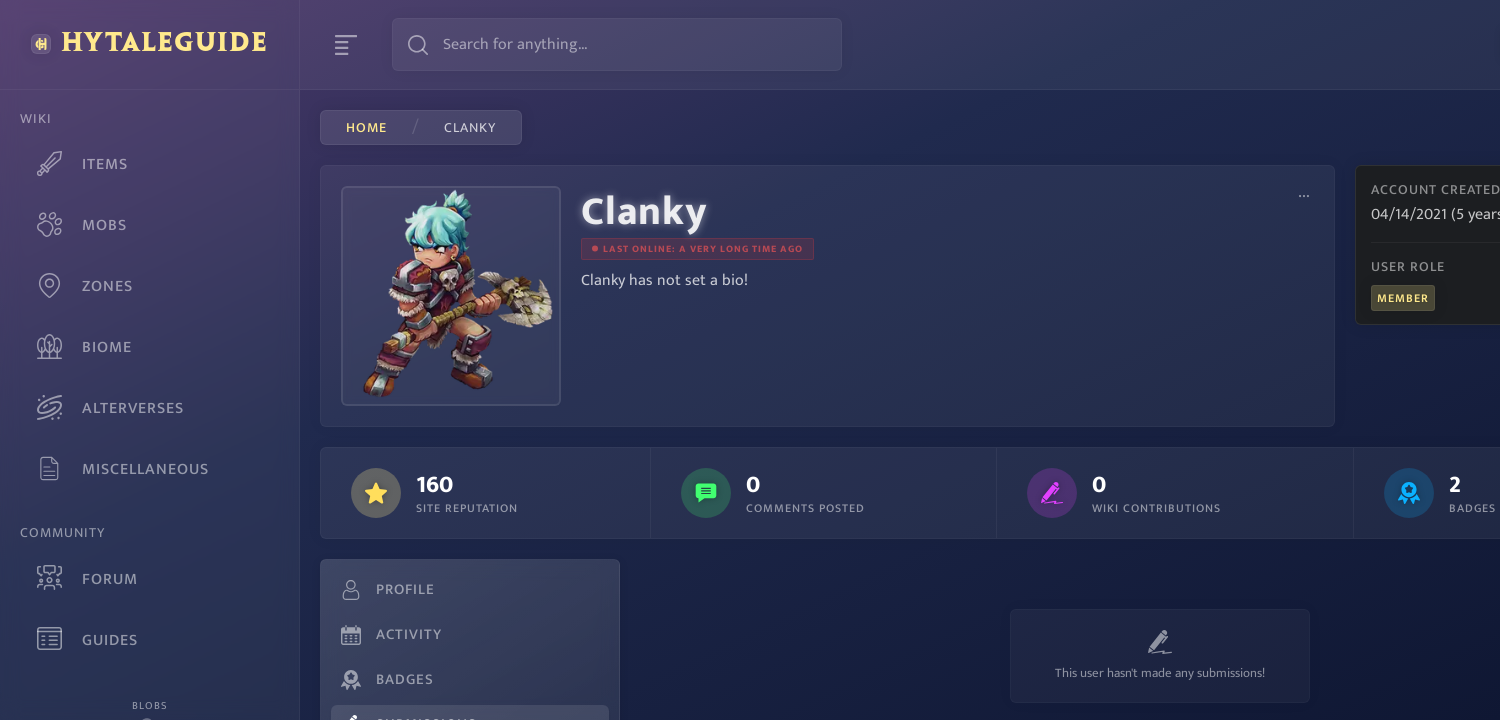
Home (366, 128)
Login (1440, 44)
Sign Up (1343, 44)
